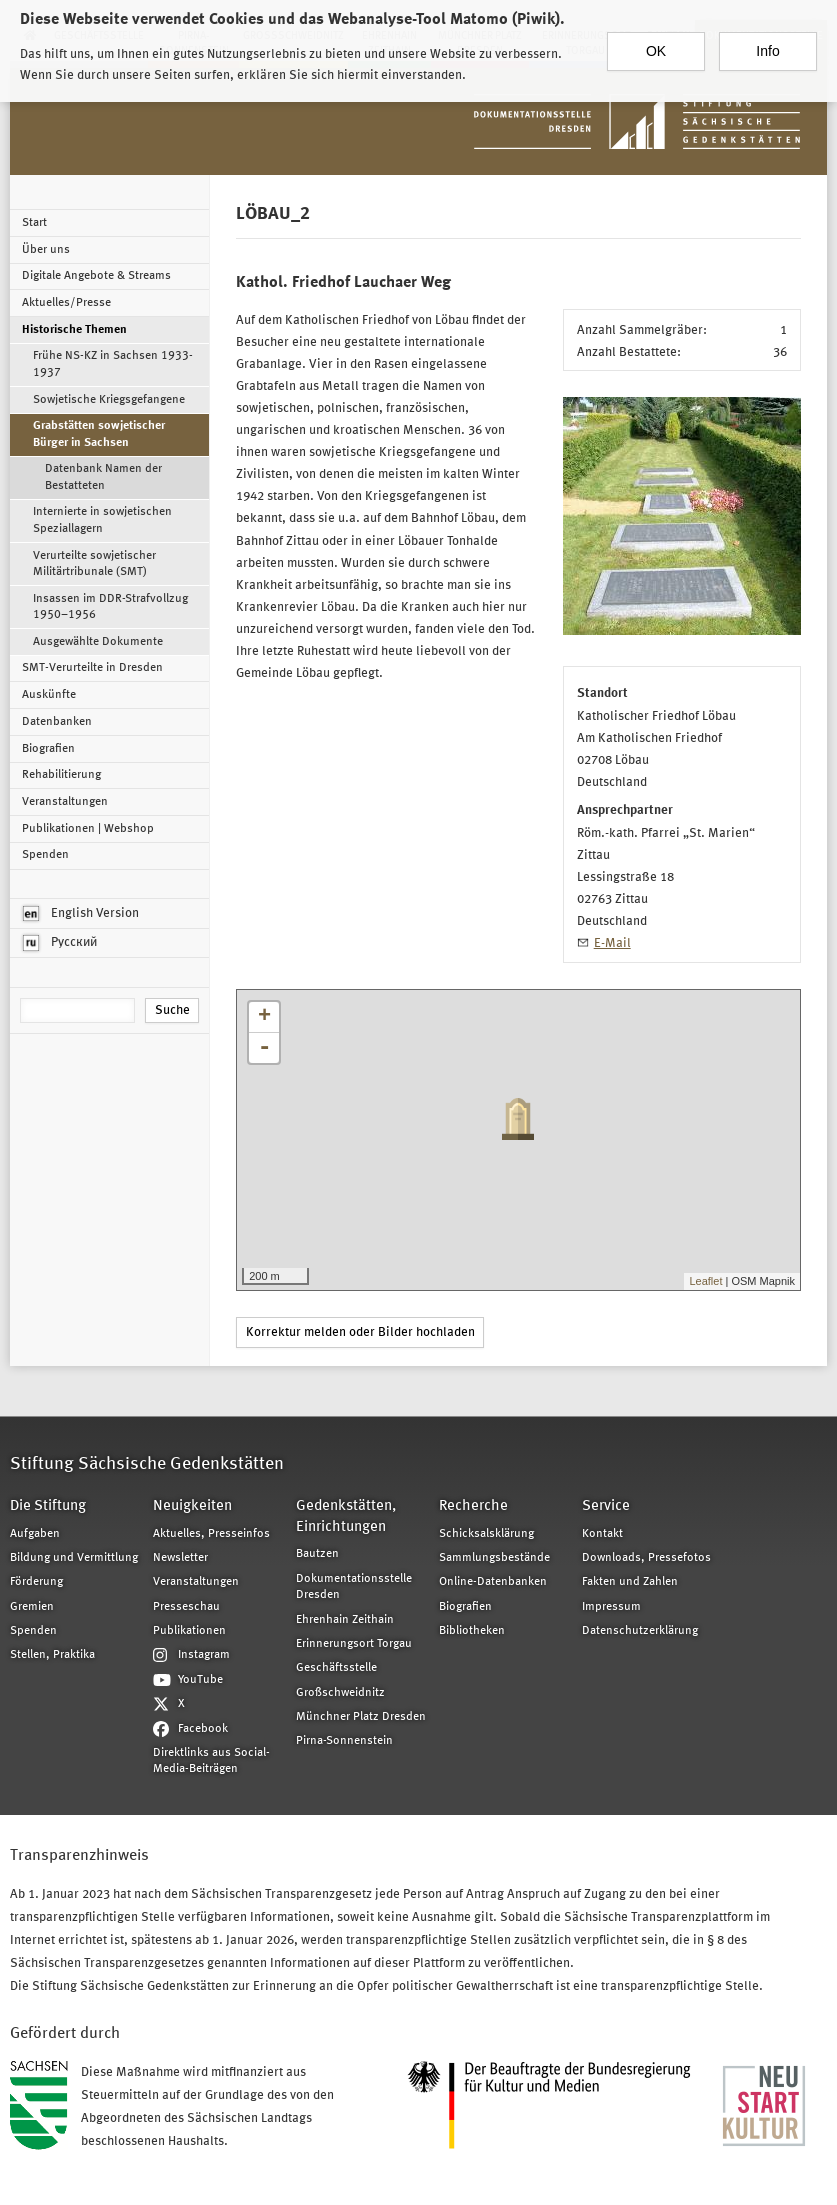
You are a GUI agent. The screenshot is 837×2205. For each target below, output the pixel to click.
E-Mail (612, 943)
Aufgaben (35, 1534)
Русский (60, 943)
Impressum (611, 1607)
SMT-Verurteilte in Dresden (92, 668)
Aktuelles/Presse (66, 303)
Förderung (36, 1582)
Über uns (46, 250)
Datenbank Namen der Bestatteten (103, 477)
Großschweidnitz (340, 1693)
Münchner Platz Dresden (361, 1717)
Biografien (48, 749)
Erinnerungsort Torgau (354, 1644)
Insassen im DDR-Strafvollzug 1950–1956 (110, 607)
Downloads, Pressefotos (646, 1558)
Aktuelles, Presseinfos (211, 1534)
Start (34, 223)
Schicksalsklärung (486, 1534)
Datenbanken (57, 722)
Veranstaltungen (65, 802)
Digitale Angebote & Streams (96, 276)
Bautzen (317, 1554)
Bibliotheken (472, 1631)
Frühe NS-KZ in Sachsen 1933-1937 (113, 364)
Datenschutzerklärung (640, 1631)
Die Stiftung (48, 1506)
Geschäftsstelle (336, 1668)
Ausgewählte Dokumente (98, 642)
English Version (81, 914)
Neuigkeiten (192, 1506)
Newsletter (180, 1558)
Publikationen (189, 1631)
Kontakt (602, 1534)
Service (606, 1506)
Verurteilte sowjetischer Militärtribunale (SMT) (94, 564)
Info (767, 44)
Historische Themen (74, 330)
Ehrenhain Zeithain (345, 1620)
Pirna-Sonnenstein (344, 1741)
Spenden (45, 855)
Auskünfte (49, 695)
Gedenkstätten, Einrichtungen (346, 1517)
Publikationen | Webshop (88, 829)
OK (656, 44)
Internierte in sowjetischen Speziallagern (102, 520)
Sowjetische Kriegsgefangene (109, 400)
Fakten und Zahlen (630, 1582)
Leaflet (705, 1281)
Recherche (473, 1506)
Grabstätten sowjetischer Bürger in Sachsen (99, 434)
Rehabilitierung (61, 775)
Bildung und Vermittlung (74, 1558)
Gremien (32, 1607)
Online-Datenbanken (493, 1582)
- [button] (264, 1048)
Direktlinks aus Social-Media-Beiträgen (211, 1761)
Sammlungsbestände (494, 1558)
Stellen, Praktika (52, 1655)
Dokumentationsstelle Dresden (354, 1587)
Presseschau (186, 1607)
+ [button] (264, 1017)
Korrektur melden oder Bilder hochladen (360, 1332)
